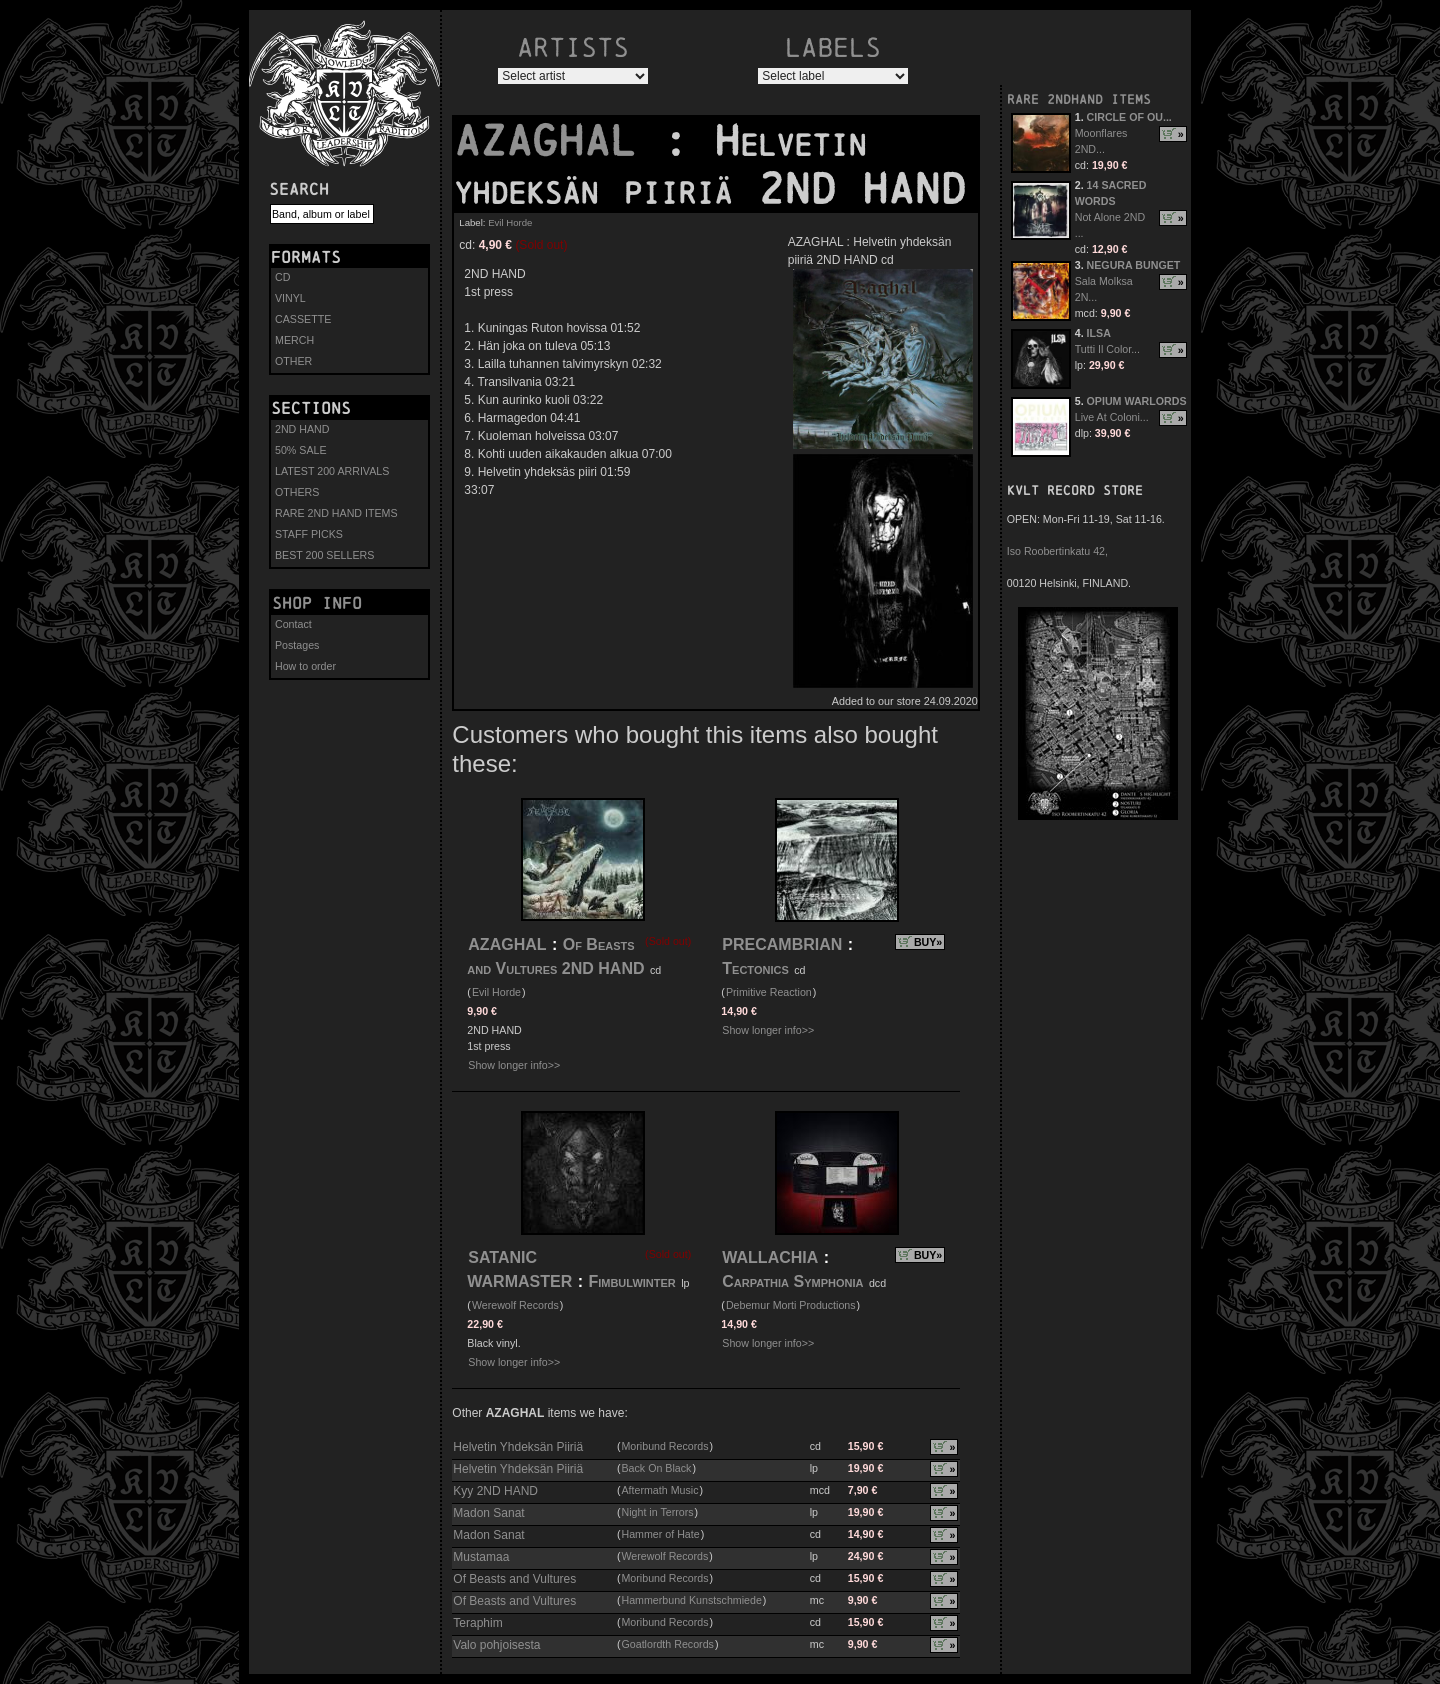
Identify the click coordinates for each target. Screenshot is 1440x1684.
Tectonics (755, 968)
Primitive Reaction (769, 992)
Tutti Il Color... (1107, 349)
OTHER (293, 361)
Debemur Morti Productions (791, 1305)
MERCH (294, 340)
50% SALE (301, 450)
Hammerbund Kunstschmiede (691, 1600)
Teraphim (477, 1623)
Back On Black (656, 1468)
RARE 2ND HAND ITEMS (336, 513)
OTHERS (297, 492)
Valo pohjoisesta (496, 1645)
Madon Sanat (488, 1513)
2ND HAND (302, 429)
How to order (305, 666)
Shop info (317, 603)
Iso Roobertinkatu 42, (1057, 551)
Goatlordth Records (667, 1644)
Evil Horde (510, 222)
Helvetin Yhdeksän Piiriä (518, 1447)
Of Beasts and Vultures (514, 1579)
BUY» (928, 942)
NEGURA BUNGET (1134, 265)
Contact (293, 624)
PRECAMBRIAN (782, 944)
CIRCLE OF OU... (1129, 117)
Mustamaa (481, 1557)
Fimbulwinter (631, 1281)
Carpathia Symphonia (792, 1281)
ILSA (1099, 333)
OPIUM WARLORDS (1137, 401)
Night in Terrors (657, 1512)
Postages (297, 645)
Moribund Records (664, 1446)
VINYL (290, 298)
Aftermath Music (659, 1490)
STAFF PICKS (309, 534)
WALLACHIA (770, 1257)
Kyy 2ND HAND (495, 1491)
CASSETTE (303, 319)
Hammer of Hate (660, 1534)
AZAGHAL (558, 141)
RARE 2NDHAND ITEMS (1079, 99)
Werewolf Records (515, 1305)
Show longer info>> (514, 1065)
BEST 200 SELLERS (324, 555)
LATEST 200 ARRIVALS (332, 471)
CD (282, 277)
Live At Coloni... (1112, 417)
